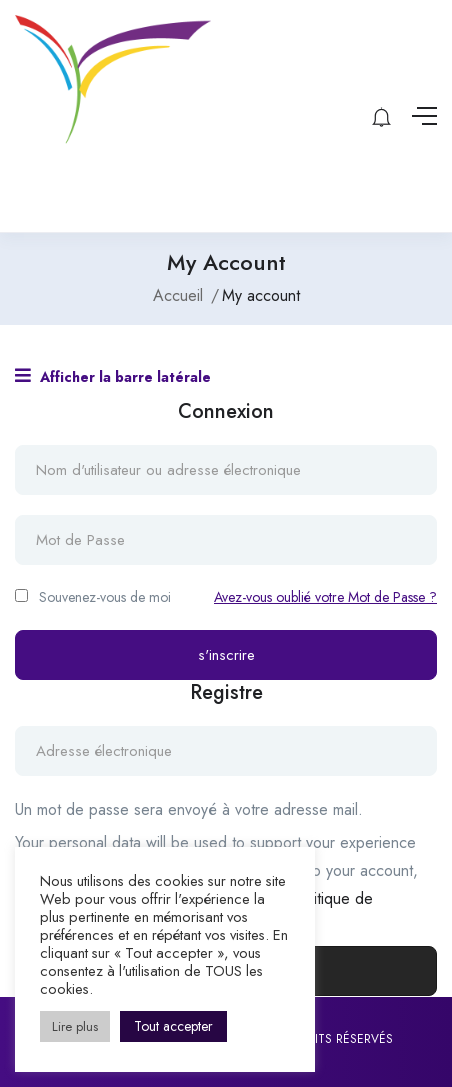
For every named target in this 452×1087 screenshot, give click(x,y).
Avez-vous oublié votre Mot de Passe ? (325, 597)
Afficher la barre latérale (113, 376)
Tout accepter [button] (173, 1026)
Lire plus (75, 1026)
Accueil (178, 295)
